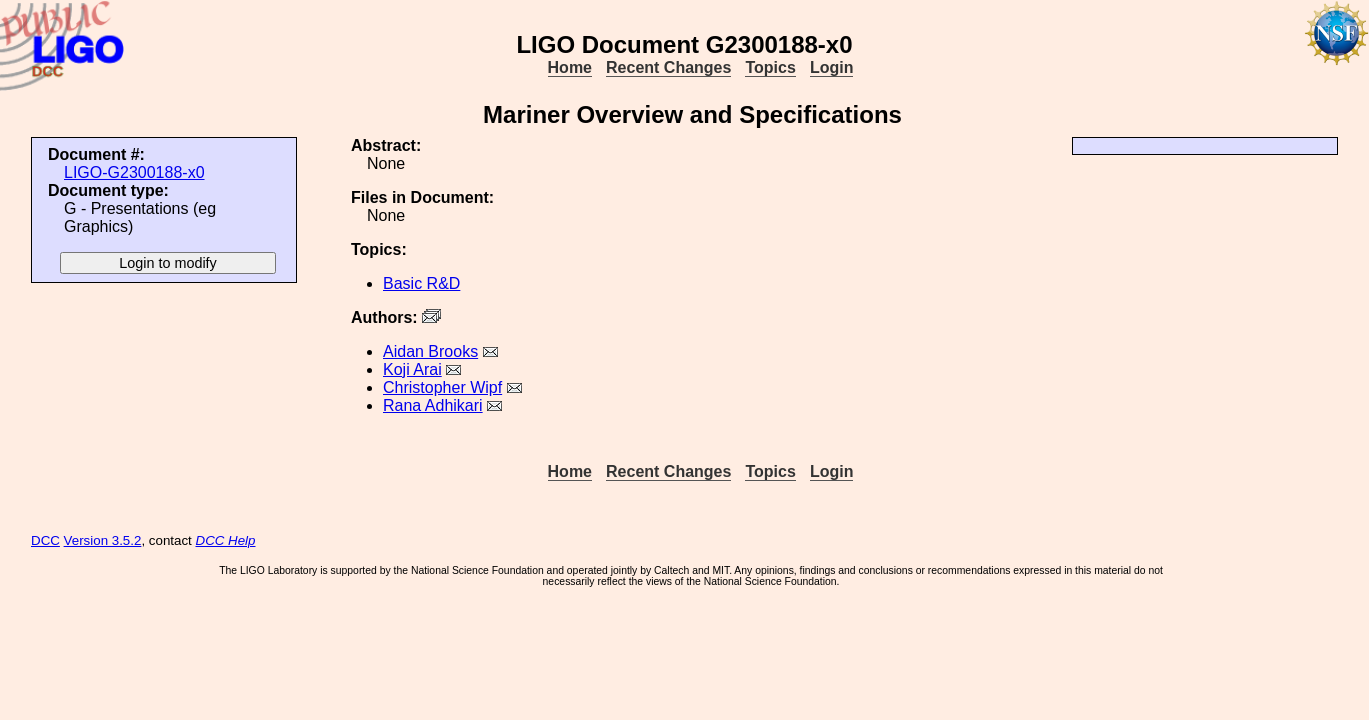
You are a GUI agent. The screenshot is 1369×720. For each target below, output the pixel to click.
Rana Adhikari (433, 405)
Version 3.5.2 (103, 540)
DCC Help (226, 540)
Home (570, 67)
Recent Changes (668, 67)
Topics (770, 67)
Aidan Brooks (430, 351)
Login (832, 67)
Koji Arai (412, 369)
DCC (45, 540)
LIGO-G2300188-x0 (134, 172)
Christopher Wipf (442, 387)
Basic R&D (421, 283)
